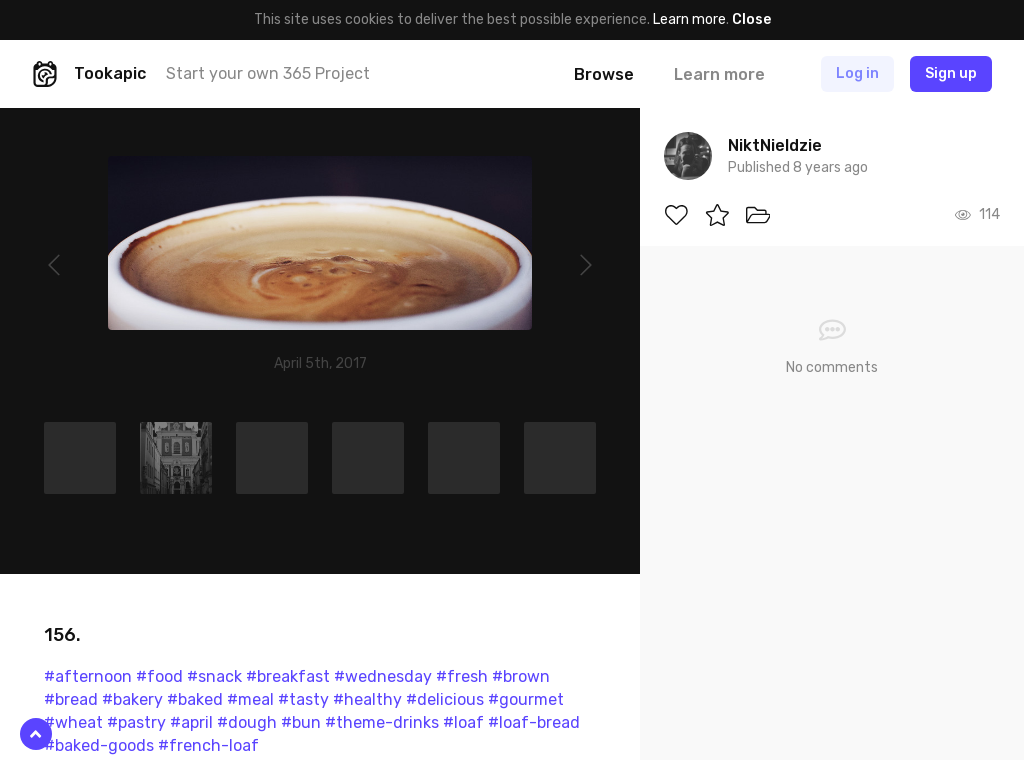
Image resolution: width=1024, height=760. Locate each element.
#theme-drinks (382, 722)
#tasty (303, 699)
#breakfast (288, 676)
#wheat (73, 722)
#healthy (367, 699)
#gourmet (526, 699)
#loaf (463, 722)
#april (191, 722)
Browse (604, 74)
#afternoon (88, 676)
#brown (521, 676)
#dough (247, 722)
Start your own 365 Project (268, 73)
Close (751, 19)
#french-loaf (208, 745)
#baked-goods (99, 745)
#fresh (462, 676)
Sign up (951, 73)
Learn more (689, 19)
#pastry (136, 722)
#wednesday (383, 676)
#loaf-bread (534, 722)
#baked (195, 699)
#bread (71, 699)
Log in (857, 73)
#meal (250, 699)
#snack (214, 676)
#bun (301, 722)
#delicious (445, 699)
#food (159, 676)
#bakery (132, 699)
